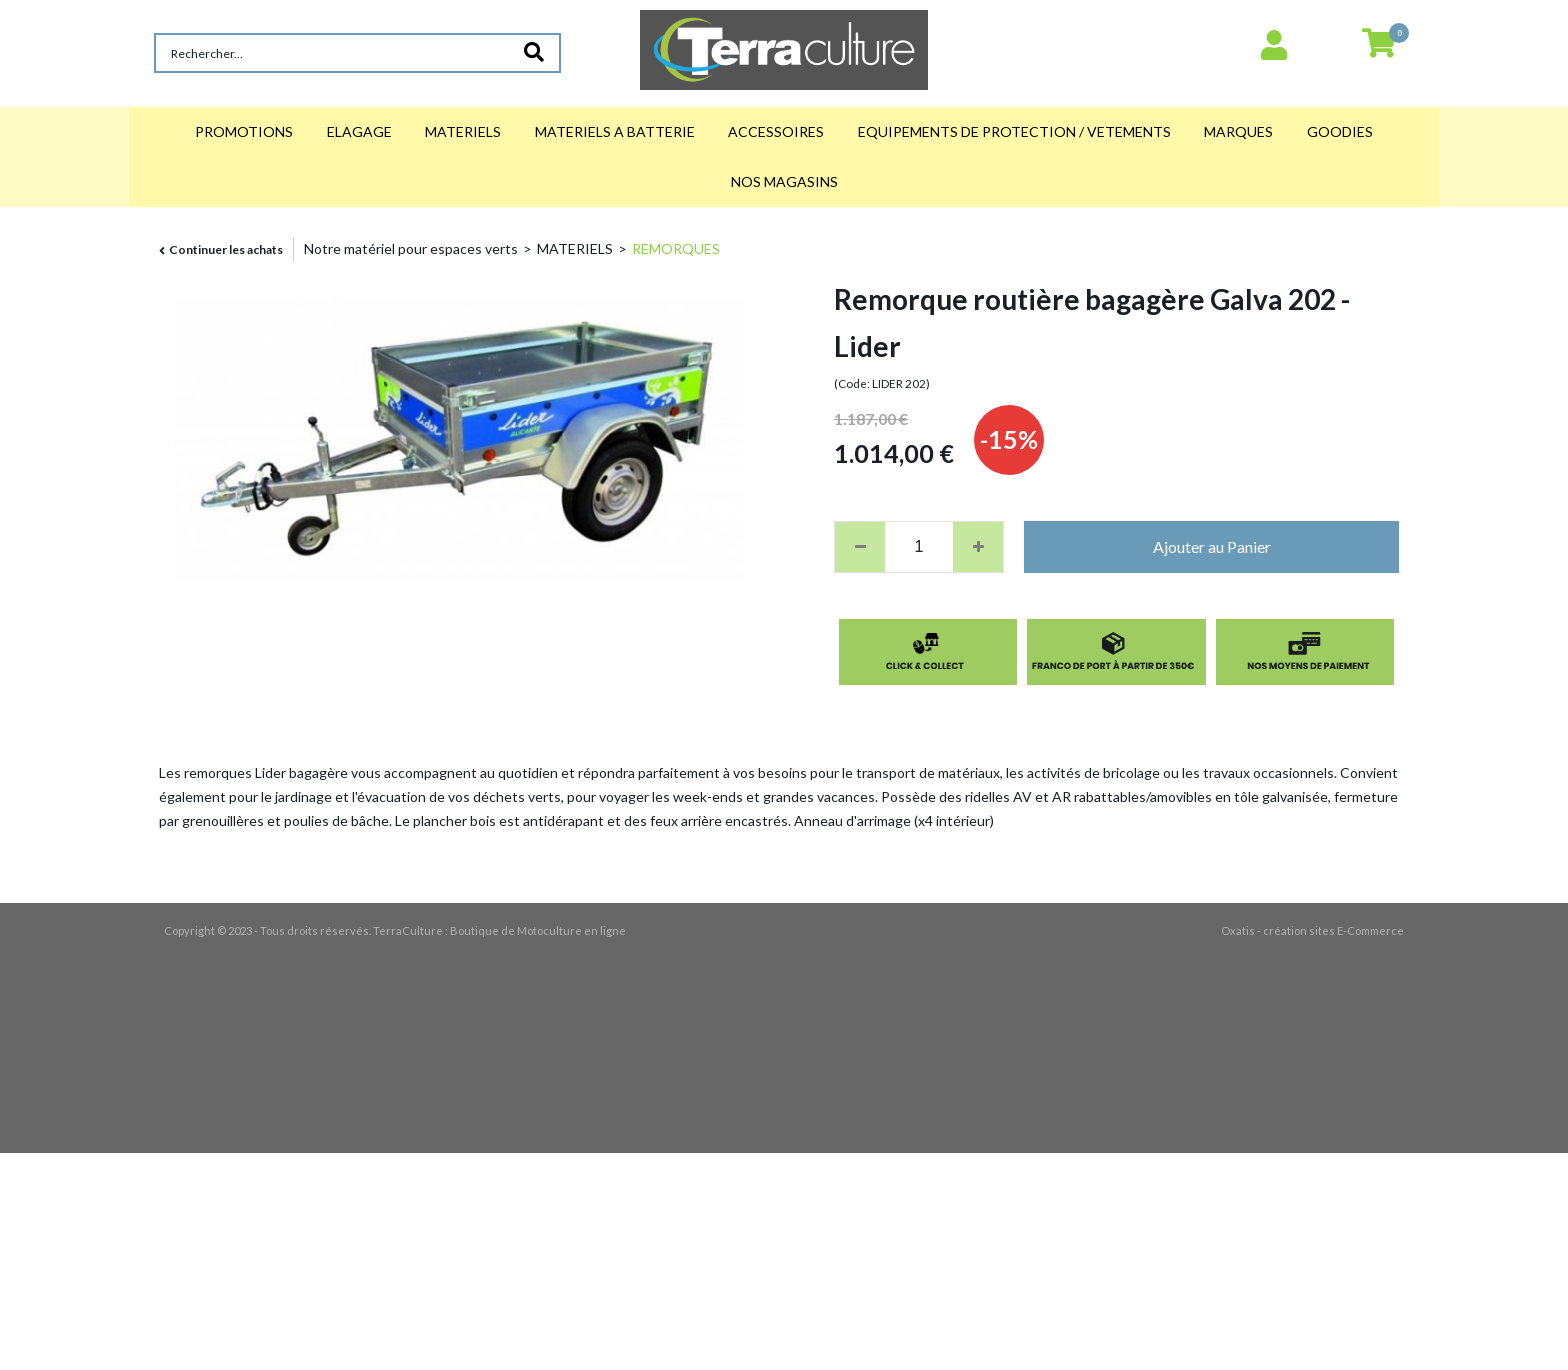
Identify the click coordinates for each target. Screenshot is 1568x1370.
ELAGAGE (359, 131)
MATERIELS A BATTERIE (615, 131)
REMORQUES (676, 248)
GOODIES (1340, 131)
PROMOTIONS (244, 131)
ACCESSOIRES (776, 131)
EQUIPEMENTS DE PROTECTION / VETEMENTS (1014, 131)
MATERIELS (463, 131)
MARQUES (1238, 131)
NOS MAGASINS (784, 181)
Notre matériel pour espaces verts (411, 248)
